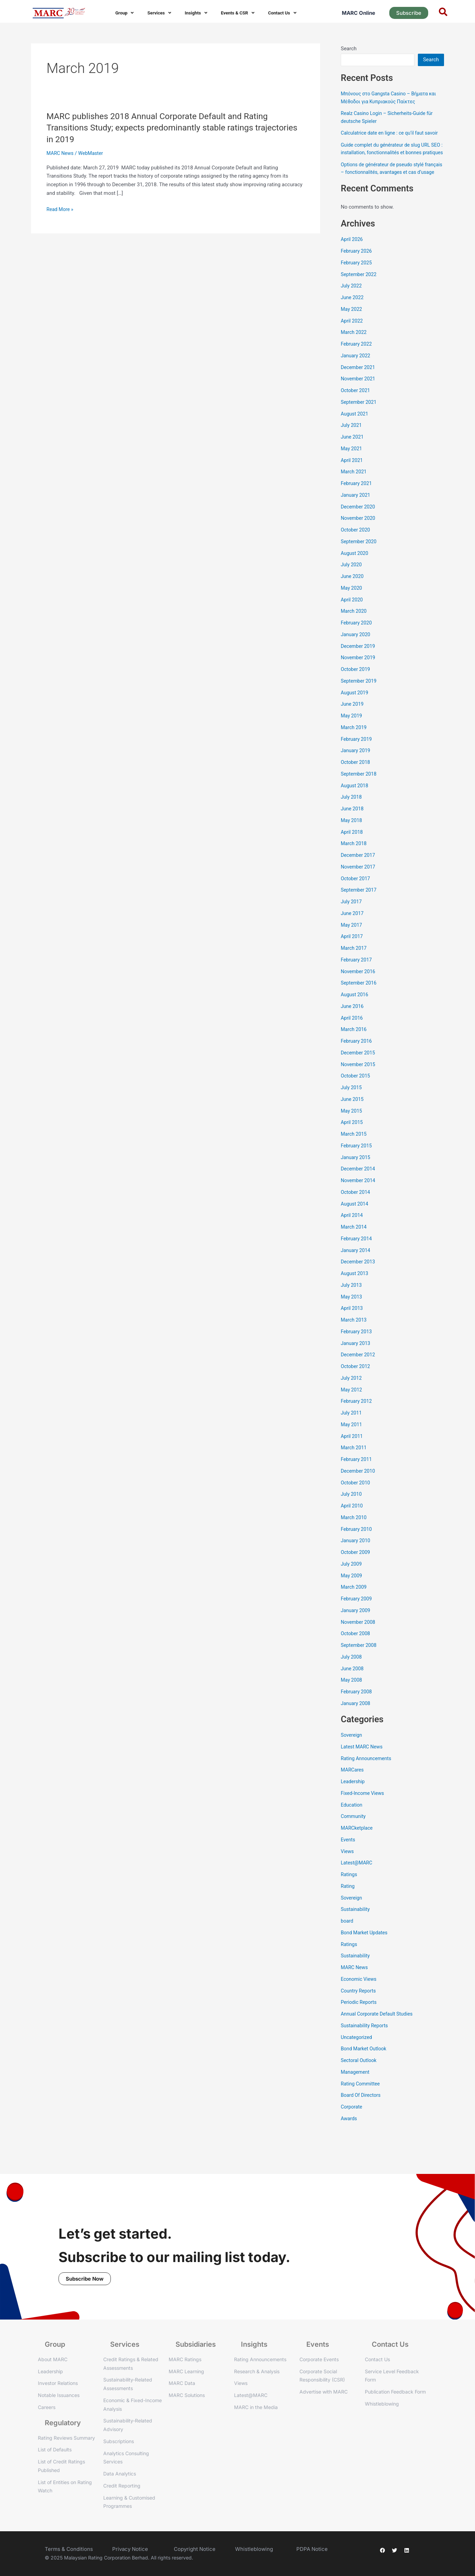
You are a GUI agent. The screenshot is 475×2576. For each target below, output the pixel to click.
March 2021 (354, 487)
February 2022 (357, 359)
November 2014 (359, 1196)
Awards (349, 2134)
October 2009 (356, 1568)
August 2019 (355, 708)
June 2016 (353, 1022)
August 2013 (355, 1289)
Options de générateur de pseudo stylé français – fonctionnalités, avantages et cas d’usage (391, 180)
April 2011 (352, 1452)
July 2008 (352, 1672)
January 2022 (356, 371)
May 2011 (352, 1440)
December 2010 (359, 1486)
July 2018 (352, 812)
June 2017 (353, 929)
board (347, 1936)
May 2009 (352, 1591)
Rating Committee (361, 2099)
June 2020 (353, 592)
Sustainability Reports (366, 2041)
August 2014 (355, 1219)
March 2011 (354, 1463)
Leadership (353, 1797)
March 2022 (354, 348)
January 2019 (356, 766)
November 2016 (359, 987)
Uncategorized (357, 2053)
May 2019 (352, 731)
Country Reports (359, 2006)
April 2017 (352, 952)
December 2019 (359, 662)
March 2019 (354, 743)
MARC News (60, 153)
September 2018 (360, 789)
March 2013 (354, 1335)
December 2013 (359, 1277)
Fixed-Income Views (364, 1809)
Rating (348, 1902)
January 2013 (356, 1359)
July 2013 (352, 1300)
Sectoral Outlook (360, 2076)
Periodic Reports (360, 2018)
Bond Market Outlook (365, 2064)
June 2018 (353, 824)
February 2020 (357, 638)
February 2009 (357, 1614)
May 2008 (352, 1695)
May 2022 (352, 325)
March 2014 (354, 1242)
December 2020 (359, 522)
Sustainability (356, 1925)
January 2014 (356, 1266)
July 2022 (352, 301)
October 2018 (356, 778)
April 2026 (352, 255)
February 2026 (357, 266)
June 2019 (353, 719)
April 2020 (352, 615)
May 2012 (352, 1405)
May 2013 (352, 1312)
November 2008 (359, 1637)
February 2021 (357, 499)
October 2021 (356, 406)
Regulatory (63, 2423)
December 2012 (359, 1370)
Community (354, 1832)
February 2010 (357, 1545)
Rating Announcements (367, 1774)
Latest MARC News (363, 1762)
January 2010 (356, 1556)
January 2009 (356, 1626)
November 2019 (359, 673)
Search (349, 48)
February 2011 (357, 1475)
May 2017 (352, 940)
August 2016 (355, 1010)
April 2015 (352, 1138)
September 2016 (360, 998)
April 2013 (352, 1324)
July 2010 (352, 1509)
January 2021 (356, 510)
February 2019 (357, 754)
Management (356, 2087)
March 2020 (354, 626)
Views (348, 1867)
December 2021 (359, 383)
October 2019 (356, 685)
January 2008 (356, 1719)
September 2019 (360, 696)
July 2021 (352, 441)
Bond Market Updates (365, 1948)
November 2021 (359, 394)
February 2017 (357, 975)
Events (348, 1855)
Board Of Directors (362, 2110)
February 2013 (357, 1347)
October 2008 (356, 1649)
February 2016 (357, 1056)
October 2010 (356, 1498)
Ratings (349, 1890)
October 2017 (356, 894)
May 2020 (352, 603)
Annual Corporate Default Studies (379, 2029)
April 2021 (352, 476)
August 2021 (355, 429)
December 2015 (359, 1068)
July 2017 (352, 917)
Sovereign (352, 1750)
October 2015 (356, 1091)
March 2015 (354, 1149)
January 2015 (356, 1173)
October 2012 (356, 1382)
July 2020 (352, 580)
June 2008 (353, 1684)
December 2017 (359, 871)
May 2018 (352, 836)
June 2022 (353, 313)
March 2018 (354, 859)
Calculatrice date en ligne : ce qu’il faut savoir (392, 133)
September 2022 (360, 290)
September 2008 (360, 1661)
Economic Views (360, 1994)
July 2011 (352, 1428)
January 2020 (356, 650)
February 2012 (357, 1416)
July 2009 (352, 1579)
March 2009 (354, 1602)
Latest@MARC (357, 1878)
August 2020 (355, 569)
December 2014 (359, 1184)
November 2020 (359, 533)
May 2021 (352, 464)
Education (352, 1820)
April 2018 (352, 847)
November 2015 (359, 1080)
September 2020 (360, 557)
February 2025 (357, 278)
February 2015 (357, 1161)
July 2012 (352, 1393)
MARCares (353, 1785)
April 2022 (352, 336)
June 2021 (353, 452)
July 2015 (352, 1103)
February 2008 (357, 1707)
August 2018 (355, 801)
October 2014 (356, 1208)
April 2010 (352, 1521)
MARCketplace (357, 1843)
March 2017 (354, 963)
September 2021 (360, 417)
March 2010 (354, 1533)
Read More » (60, 209)
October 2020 (356, 545)
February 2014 (357, 1254)
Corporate (352, 2122)
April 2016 (352, 1033)
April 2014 (352, 1231)
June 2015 (353, 1115)
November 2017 (359, 882)
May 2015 (352, 1126)
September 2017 (360, 905)
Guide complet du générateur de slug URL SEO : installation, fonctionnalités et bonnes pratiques (390, 153)
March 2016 (354, 1045)
